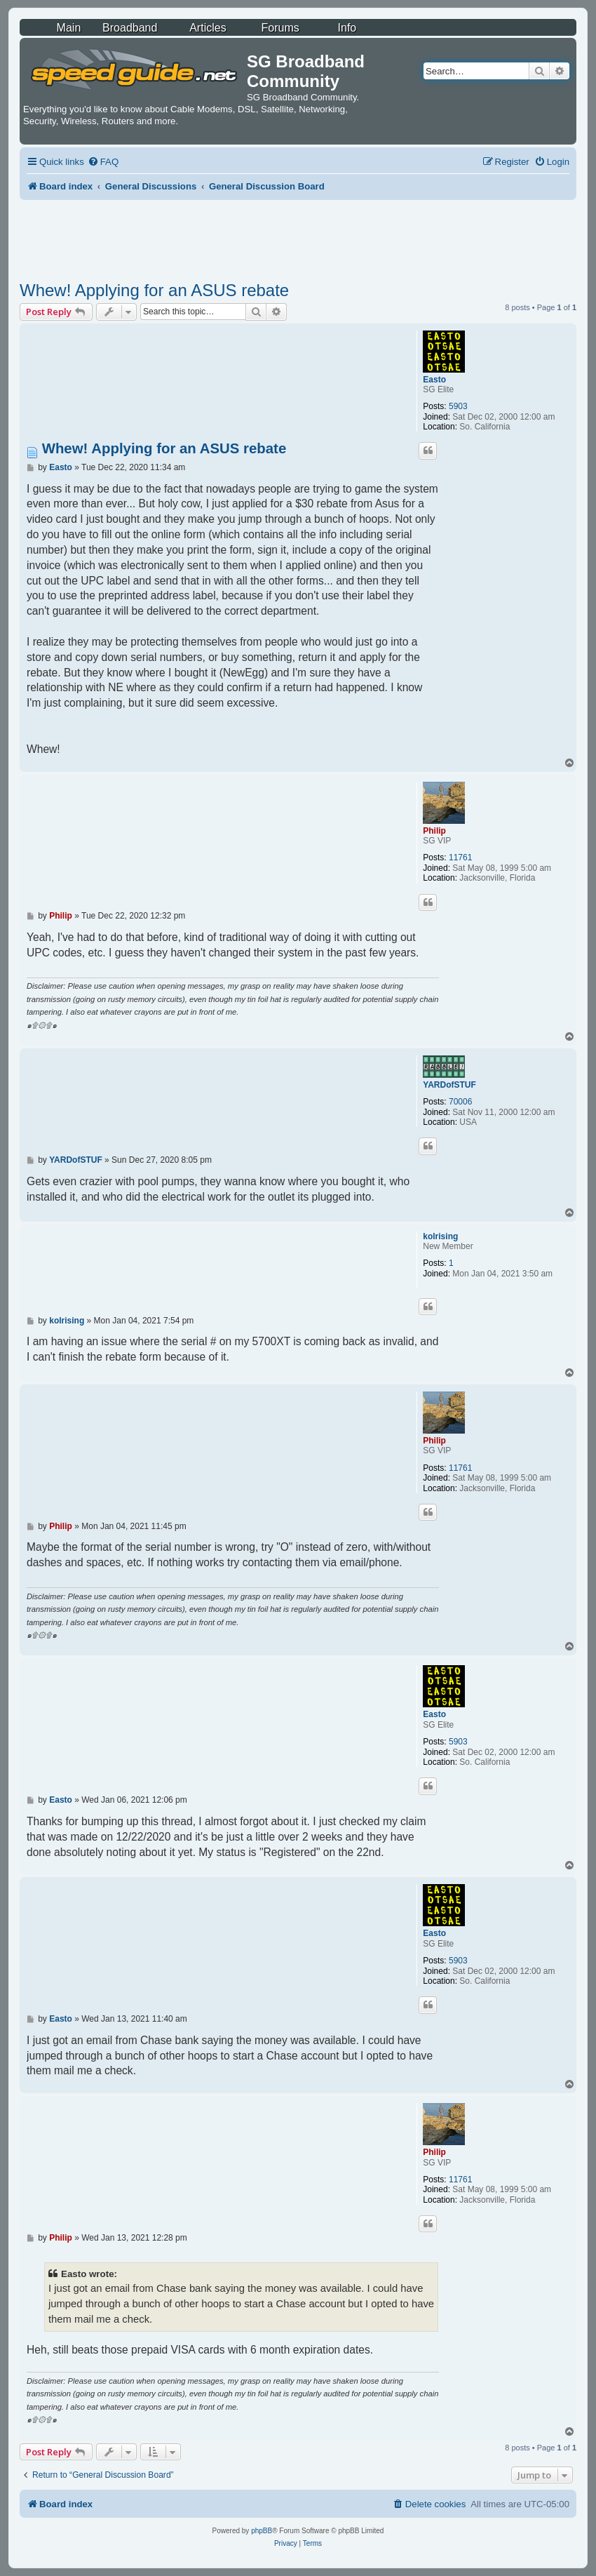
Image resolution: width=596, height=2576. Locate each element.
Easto (434, 380)
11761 (460, 857)
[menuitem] (103, 162)
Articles (207, 28)
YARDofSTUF (449, 1085)
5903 (458, 406)
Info (347, 28)
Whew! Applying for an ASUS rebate (154, 290)
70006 (460, 1102)
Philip (434, 831)
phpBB (261, 2531)
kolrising (440, 1236)
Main (69, 28)
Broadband (129, 28)
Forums (280, 28)
